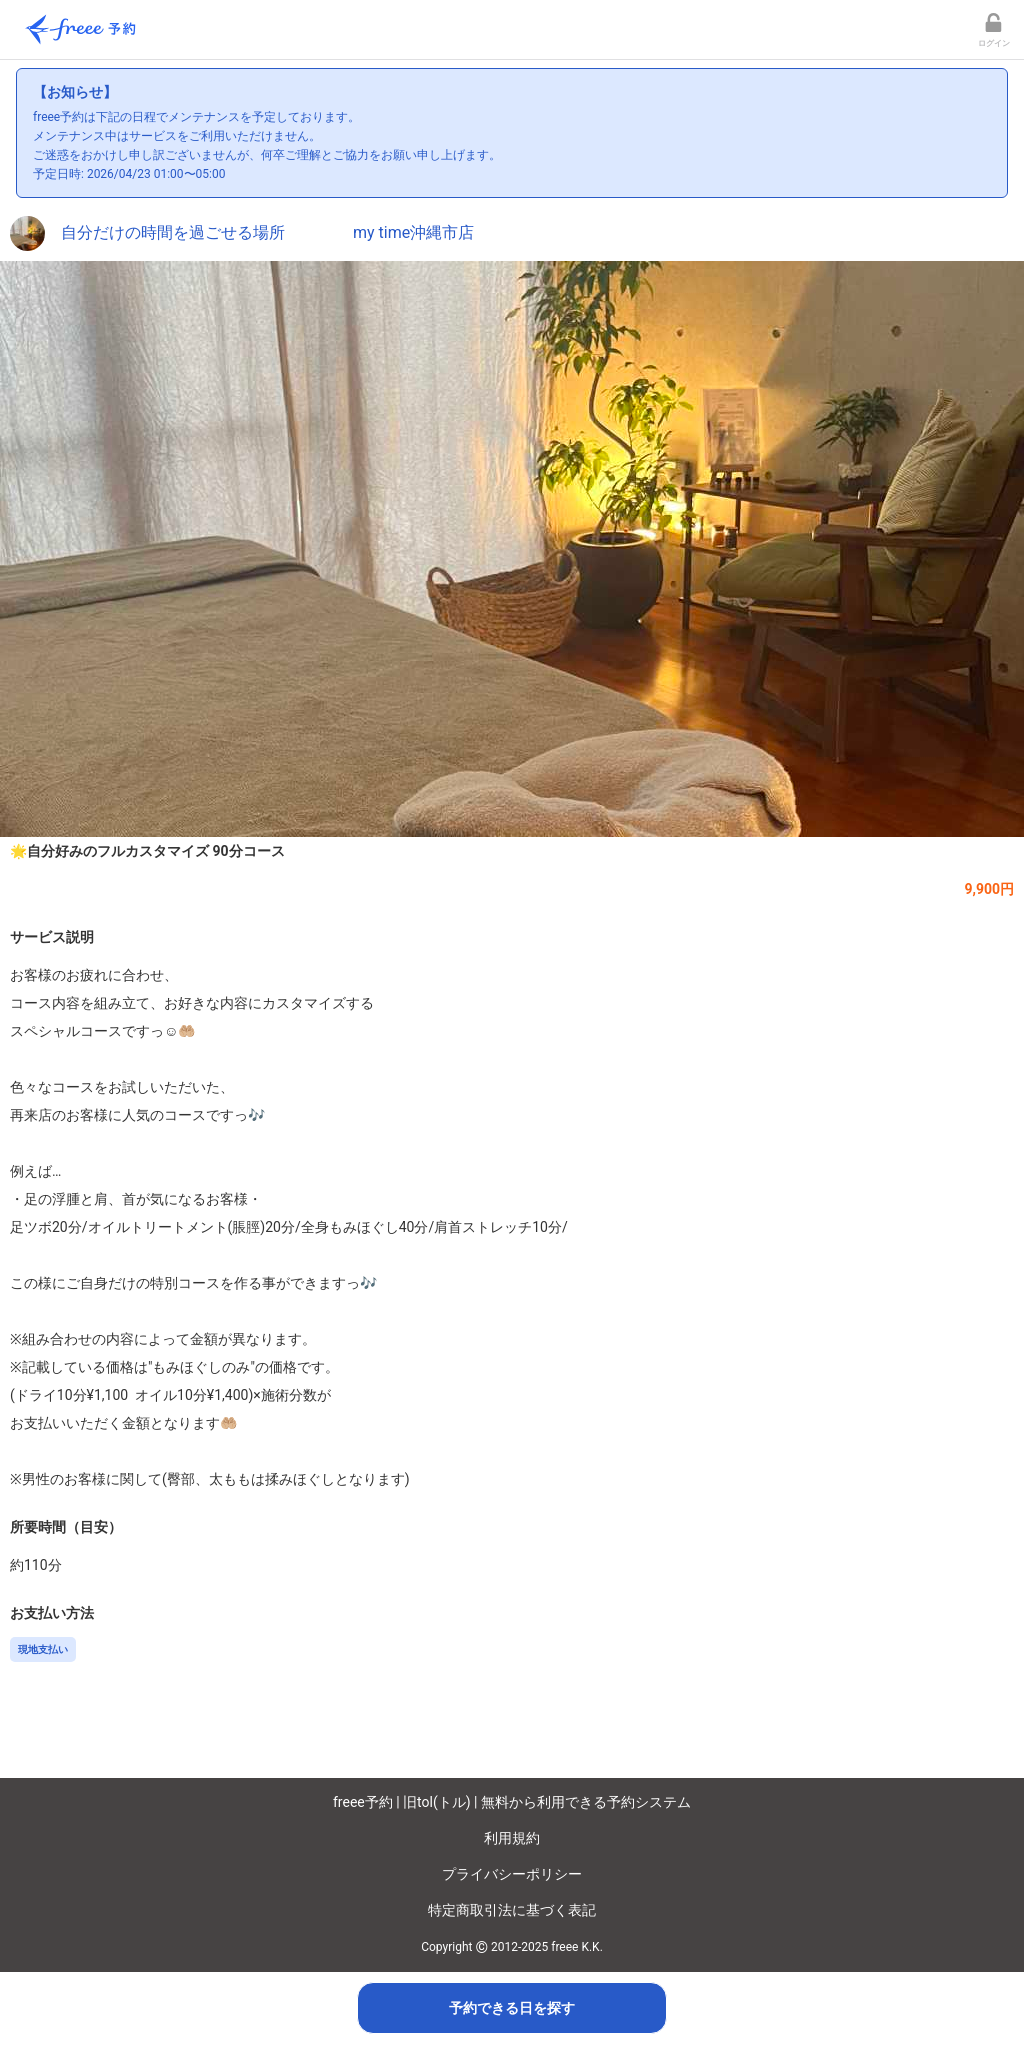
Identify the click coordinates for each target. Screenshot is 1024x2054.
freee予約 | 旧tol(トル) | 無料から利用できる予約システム (512, 1802)
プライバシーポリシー (512, 1874)
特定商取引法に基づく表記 (512, 1910)
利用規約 (512, 1838)
